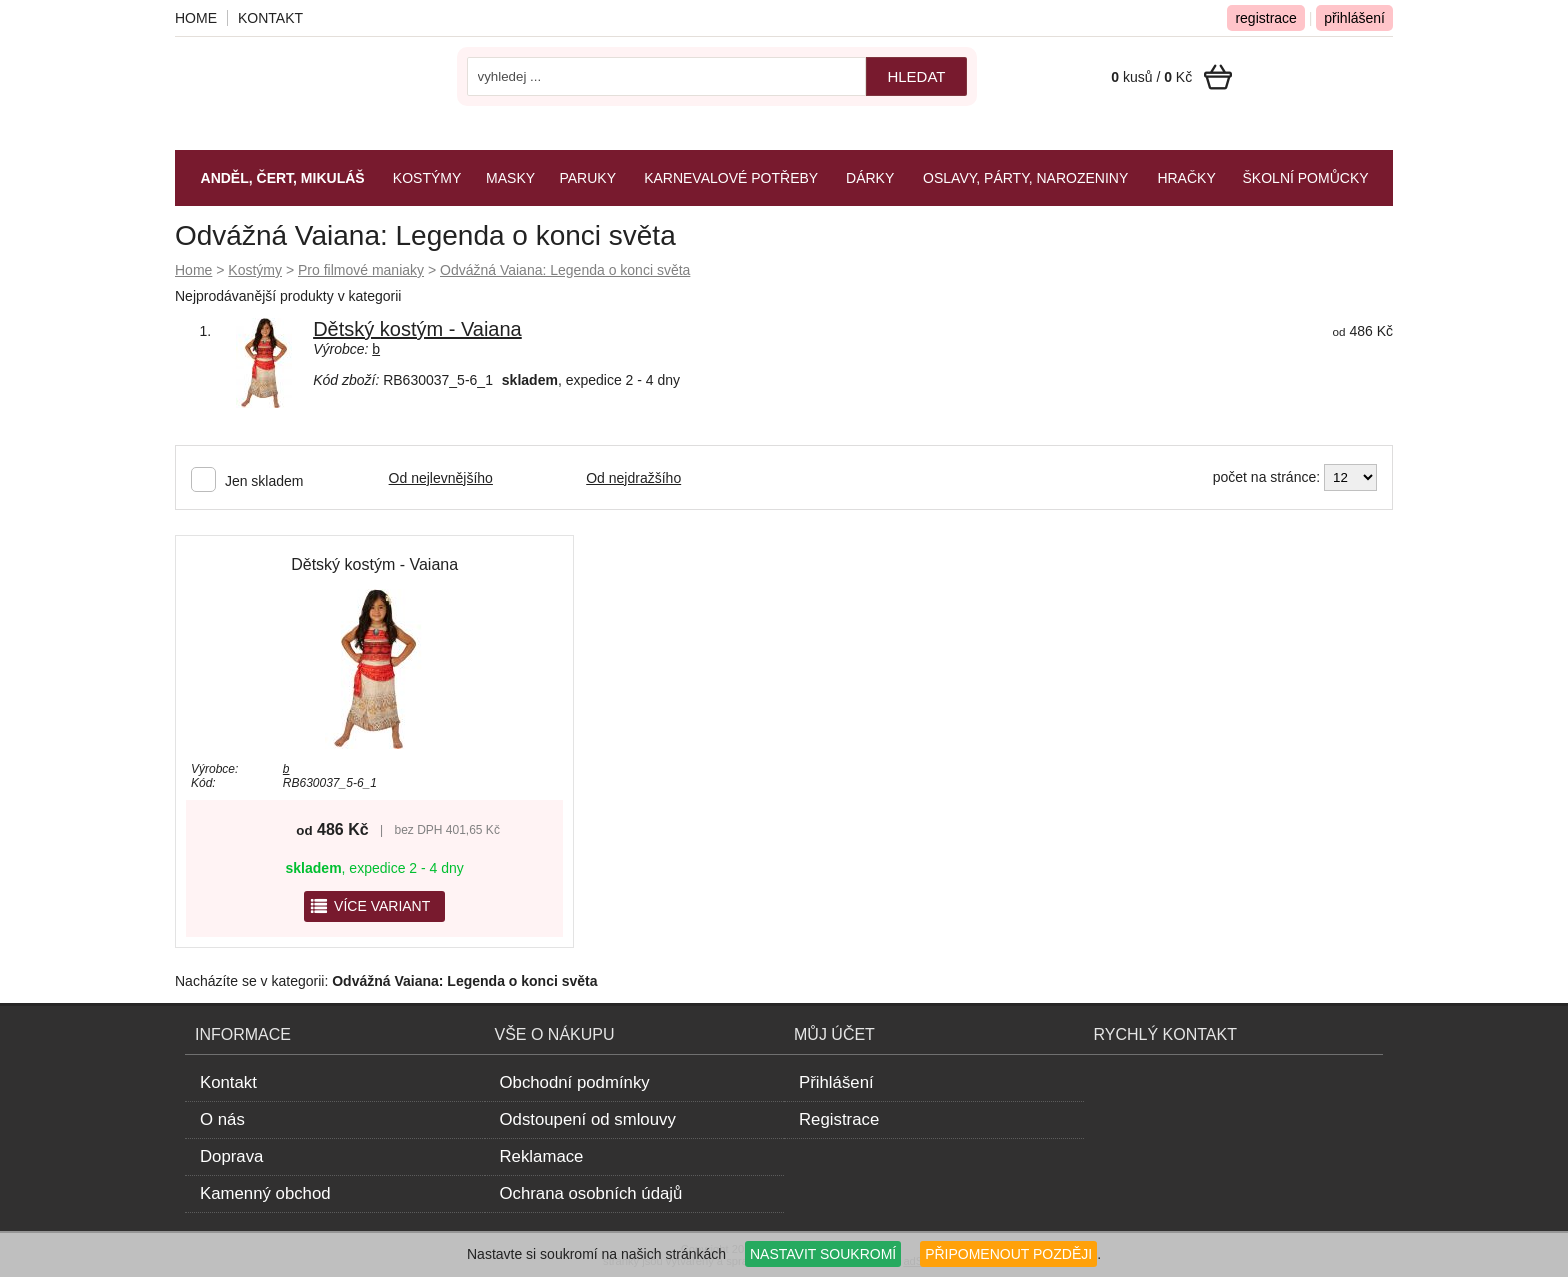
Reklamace (542, 1156)
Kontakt (270, 18)
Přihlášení (836, 1082)
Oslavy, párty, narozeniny (1025, 178)
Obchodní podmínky (575, 1082)
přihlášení (1354, 18)
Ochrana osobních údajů (591, 1193)
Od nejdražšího (633, 478)
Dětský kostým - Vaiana (417, 329)
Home (193, 270)
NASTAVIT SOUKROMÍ (823, 1254)
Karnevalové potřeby (731, 178)
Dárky (870, 178)
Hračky (1186, 178)
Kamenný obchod (265, 1193)
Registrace (839, 1119)
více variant (369, 906)
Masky (510, 178)
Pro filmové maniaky (361, 270)
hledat (916, 76)
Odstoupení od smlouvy (588, 1119)
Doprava (231, 1156)
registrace (1265, 18)
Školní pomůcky (1306, 178)
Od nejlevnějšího (441, 478)
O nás (222, 1119)
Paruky (587, 178)
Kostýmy (255, 270)
